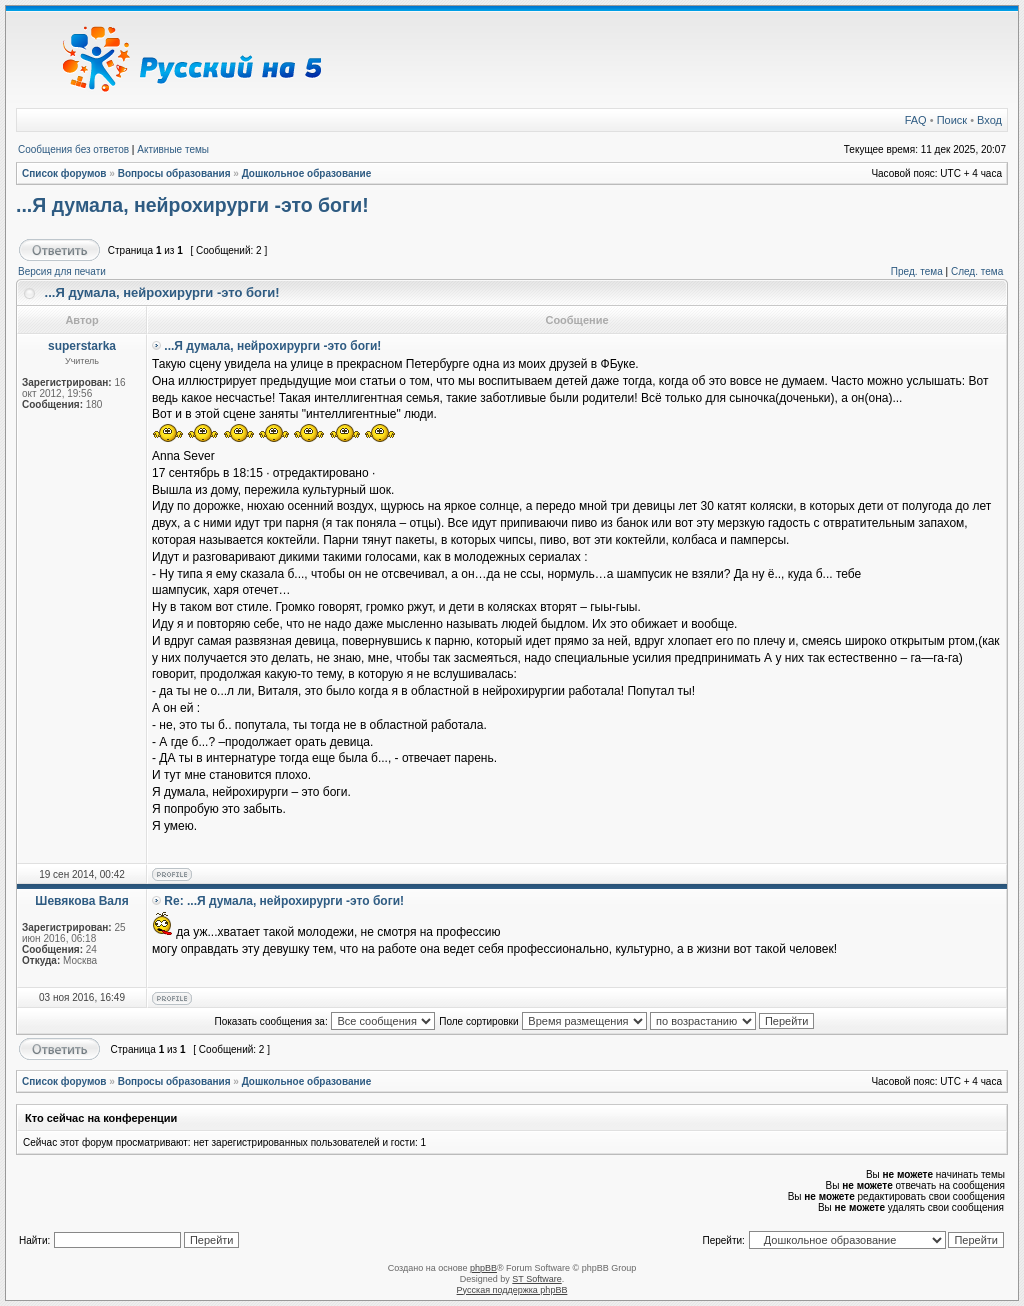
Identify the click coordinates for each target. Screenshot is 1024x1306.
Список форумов (64, 173)
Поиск (952, 120)
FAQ (916, 120)
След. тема (977, 271)
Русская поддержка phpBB (512, 1290)
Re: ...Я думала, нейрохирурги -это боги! (284, 901)
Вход (989, 120)
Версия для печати (62, 271)
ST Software (536, 1279)
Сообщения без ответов (73, 149)
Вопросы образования (174, 173)
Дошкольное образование (307, 173)
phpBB (483, 1268)
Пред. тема (917, 271)
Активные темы (173, 149)
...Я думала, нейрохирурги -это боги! (192, 205)
